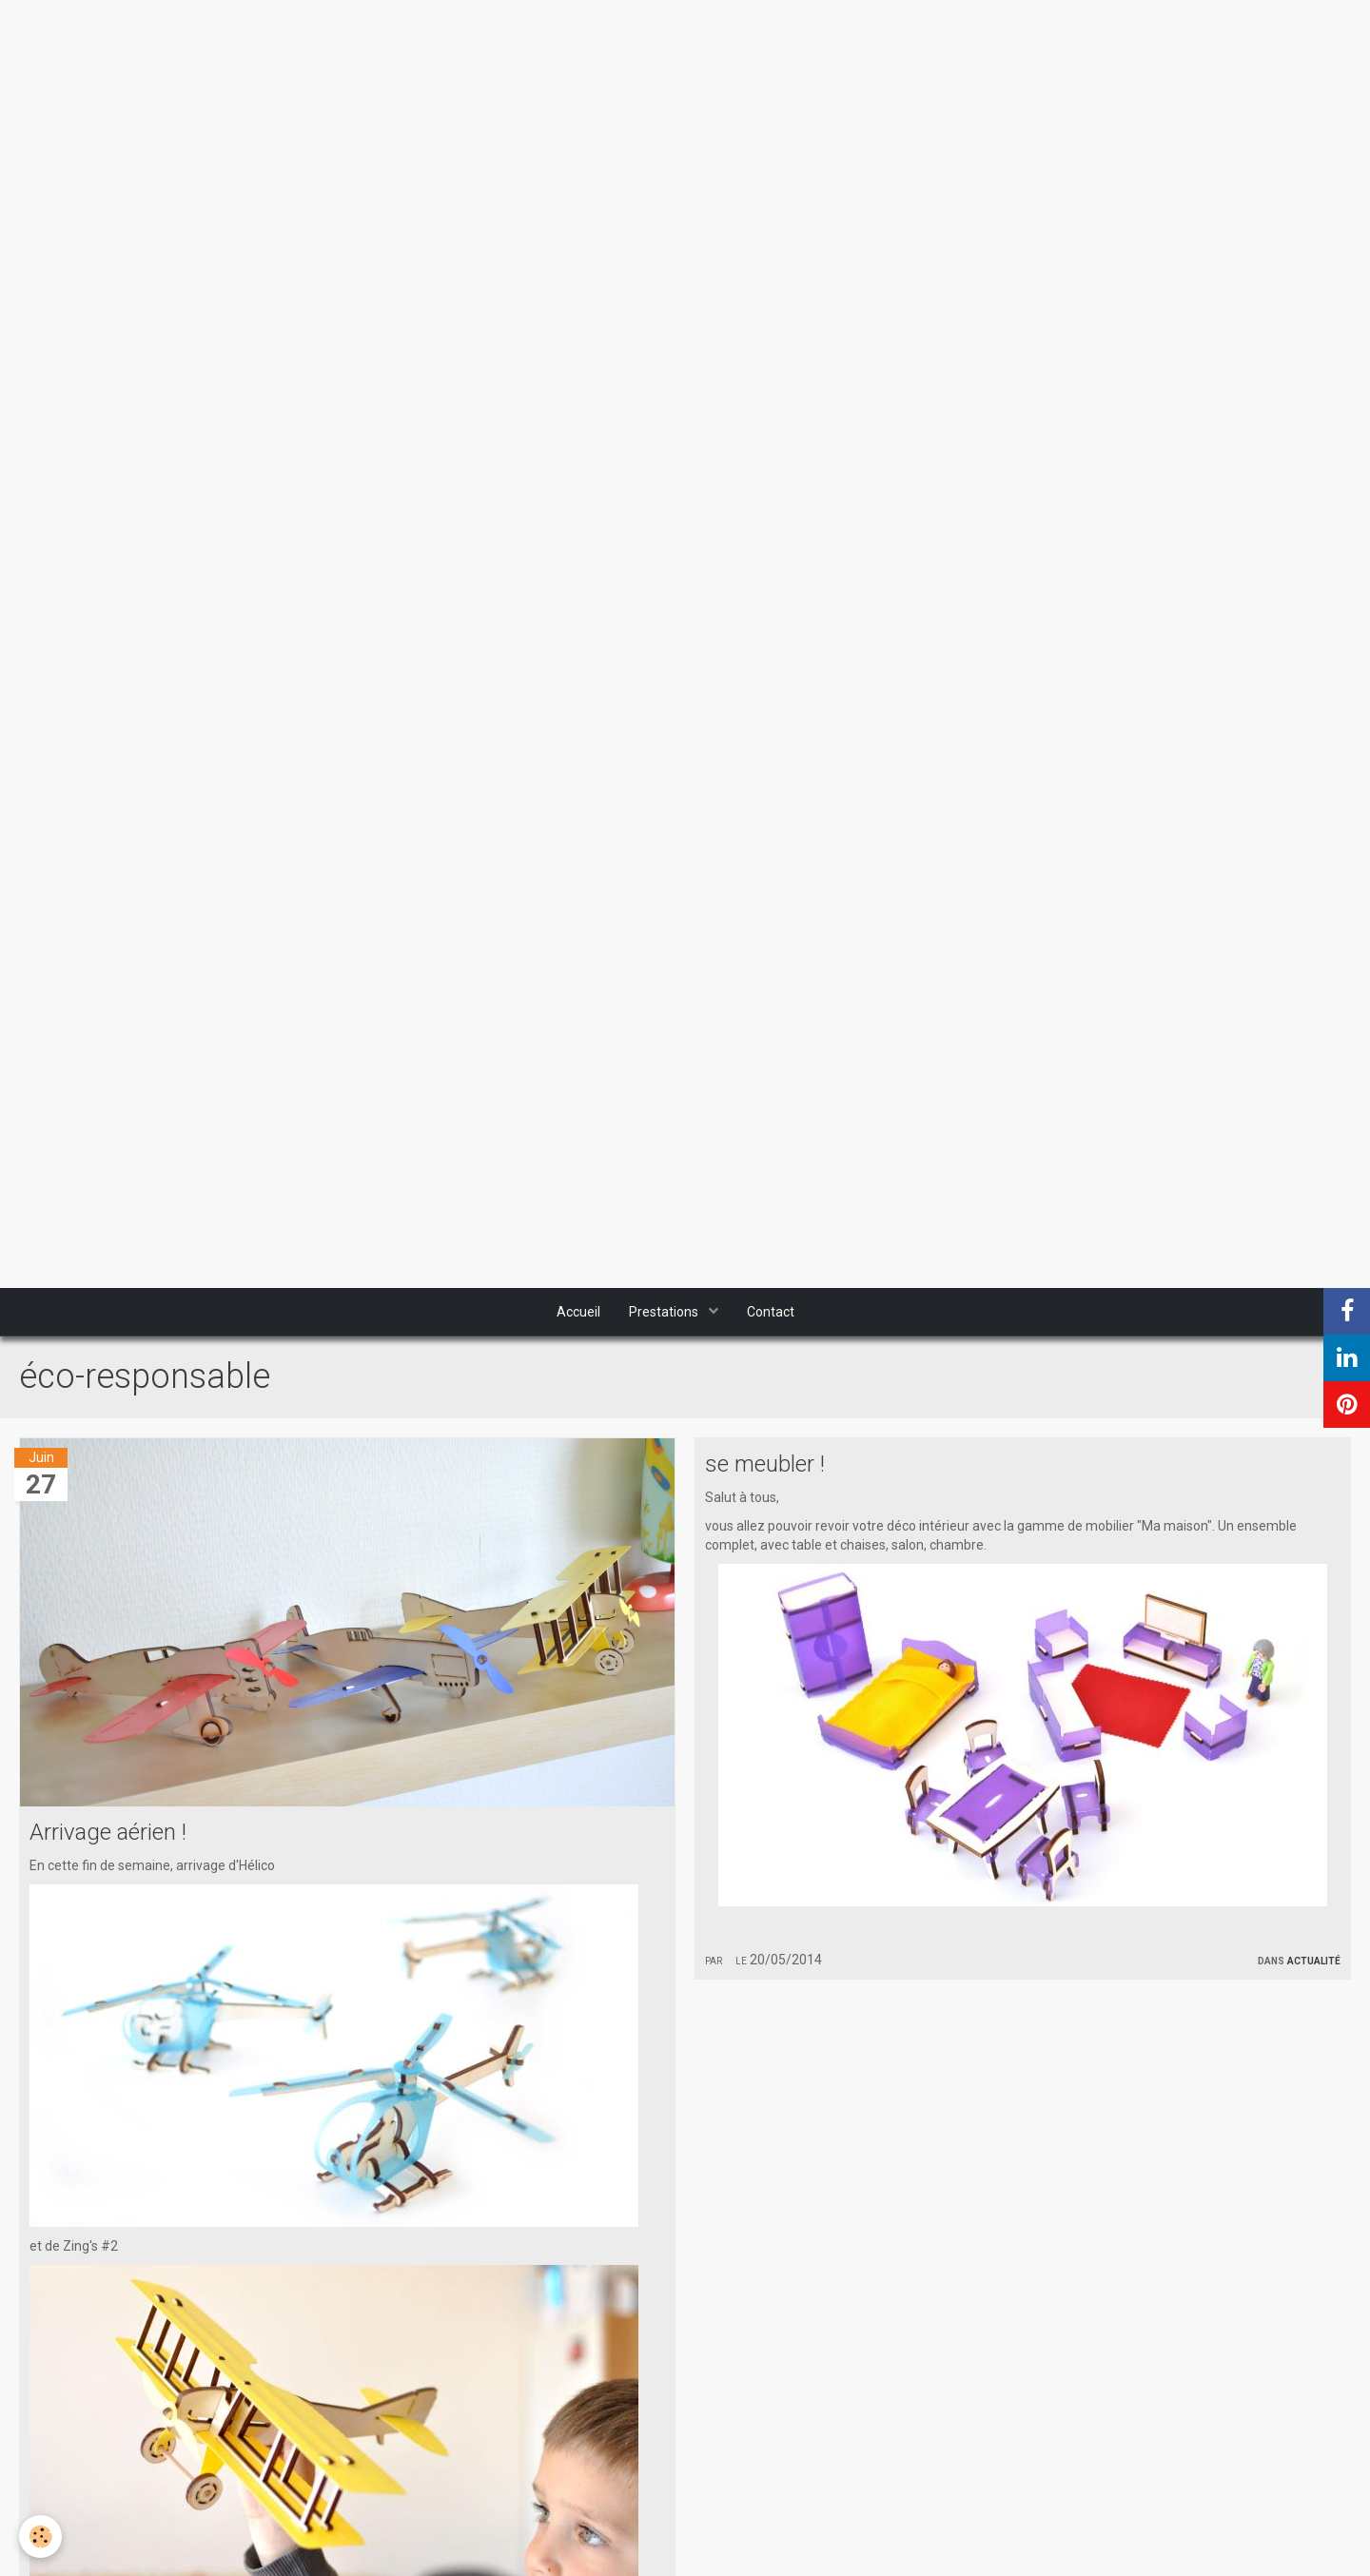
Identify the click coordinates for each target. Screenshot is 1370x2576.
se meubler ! (765, 1464)
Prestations (665, 1311)
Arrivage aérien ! (107, 1832)
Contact (770, 1311)
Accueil (578, 1311)
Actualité (1314, 1959)
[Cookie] (40, 2536)
